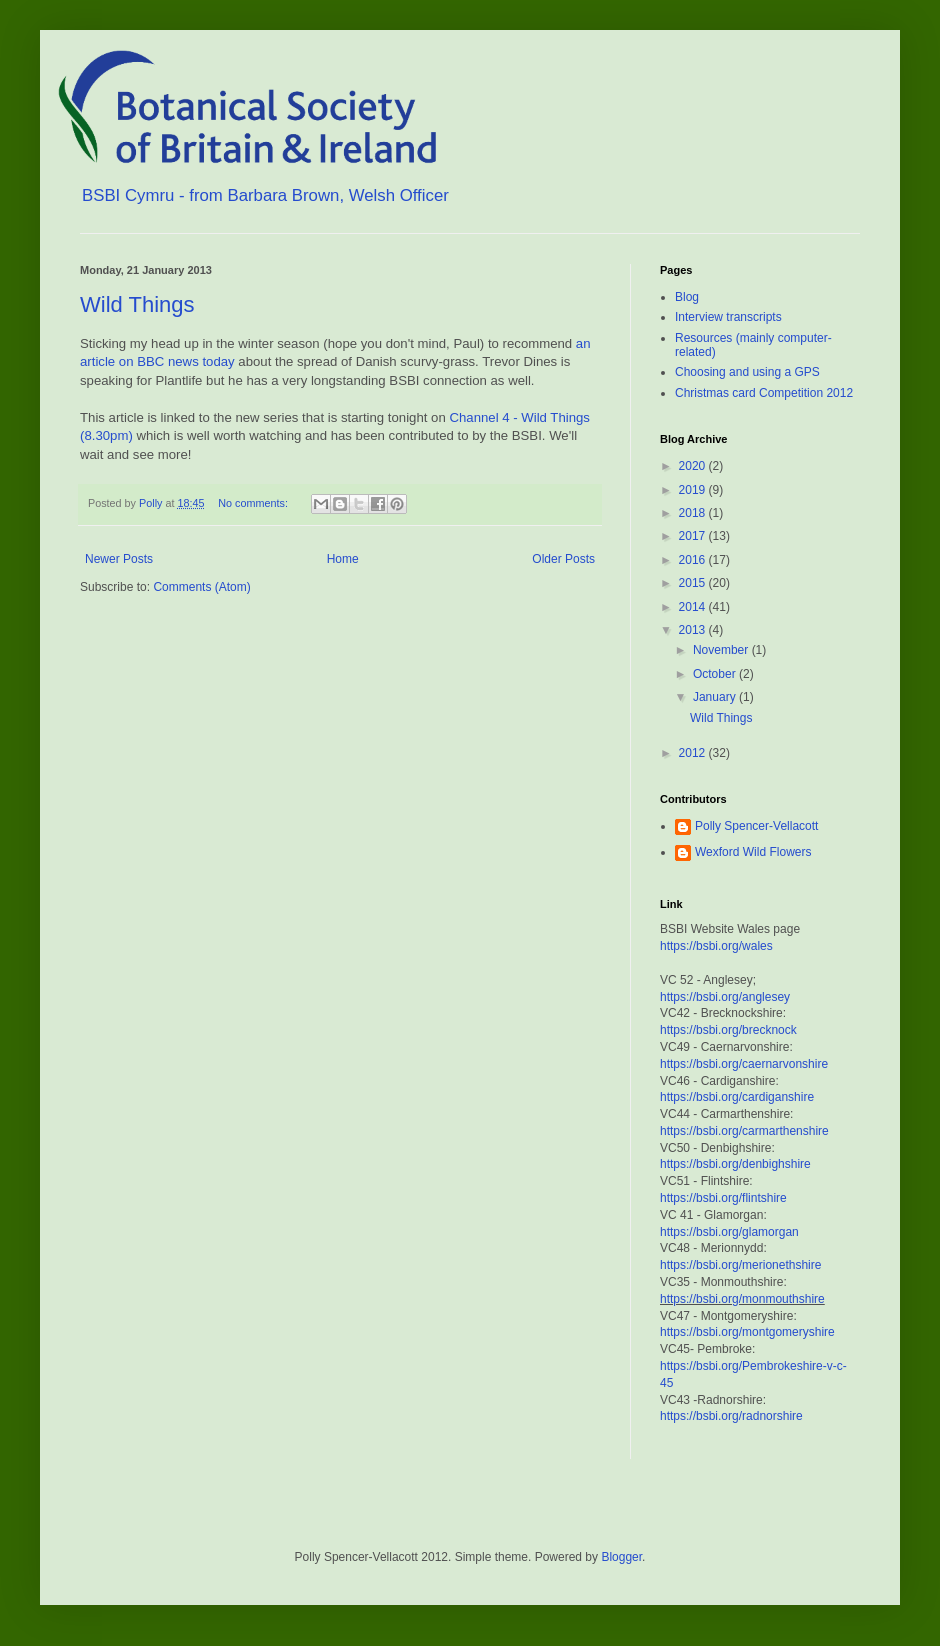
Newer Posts (119, 559)
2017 (694, 536)
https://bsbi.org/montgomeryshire (747, 1332)
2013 (694, 630)
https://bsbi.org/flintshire (723, 1198)
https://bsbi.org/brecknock (728, 1030)
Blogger (621, 1557)
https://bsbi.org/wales (716, 946)
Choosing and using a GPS (747, 372)
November (722, 650)
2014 (694, 607)
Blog (687, 297)
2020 (694, 466)
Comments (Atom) (201, 587)
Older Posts (563, 559)
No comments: (254, 503)
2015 (694, 583)
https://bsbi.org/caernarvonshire (744, 1064)
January (716, 697)
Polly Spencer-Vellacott (756, 826)
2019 (694, 490)
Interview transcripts (728, 317)
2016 (694, 560)
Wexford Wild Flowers (753, 852)
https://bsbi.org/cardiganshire (737, 1097)
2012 (694, 753)
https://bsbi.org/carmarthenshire (744, 1131)
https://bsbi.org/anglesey (725, 997)
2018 (694, 513)
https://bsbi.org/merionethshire (740, 1265)
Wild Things (137, 304)
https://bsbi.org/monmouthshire (742, 1299)
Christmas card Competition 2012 (764, 393)
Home (343, 559)
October (716, 674)
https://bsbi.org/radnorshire (731, 1416)
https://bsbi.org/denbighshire (735, 1164)
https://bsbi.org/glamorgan (729, 1232)
